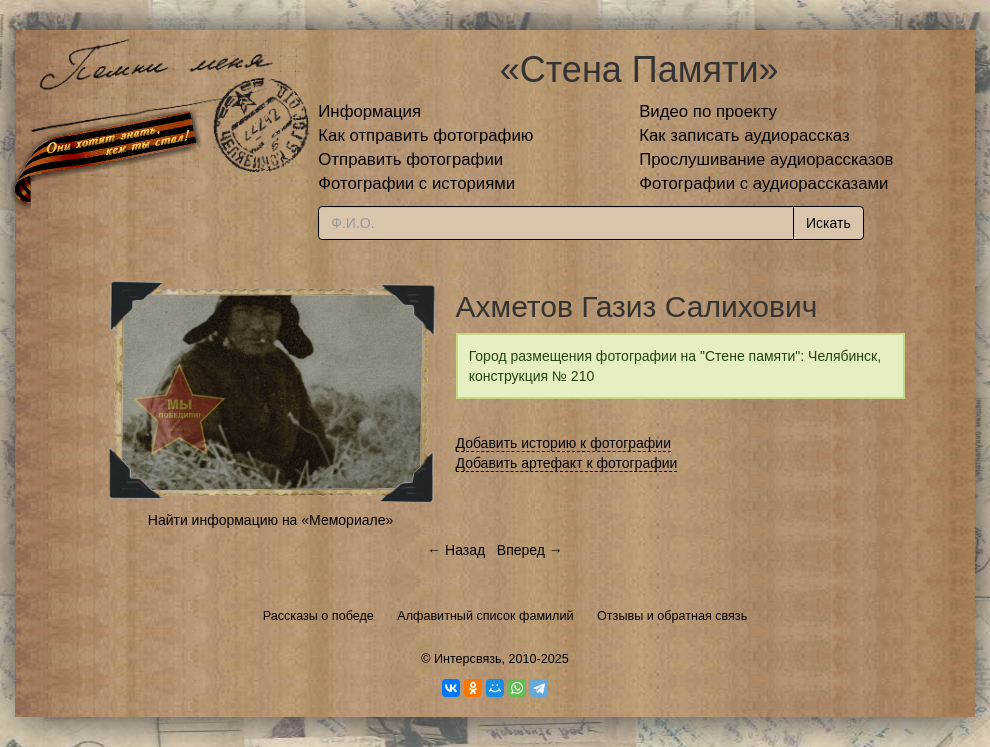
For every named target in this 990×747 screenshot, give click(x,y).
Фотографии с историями (416, 183)
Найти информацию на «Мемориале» (270, 520)
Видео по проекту (708, 111)
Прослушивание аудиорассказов (766, 159)
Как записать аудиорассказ (744, 135)
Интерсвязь (468, 659)
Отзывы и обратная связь (672, 616)
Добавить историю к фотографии (564, 443)
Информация (369, 111)
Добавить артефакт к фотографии (567, 463)
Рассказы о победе (318, 616)
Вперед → (530, 550)
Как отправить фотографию (425, 135)
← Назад (456, 550)
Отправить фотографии (410, 159)
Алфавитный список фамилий (485, 616)
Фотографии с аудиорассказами (763, 183)
